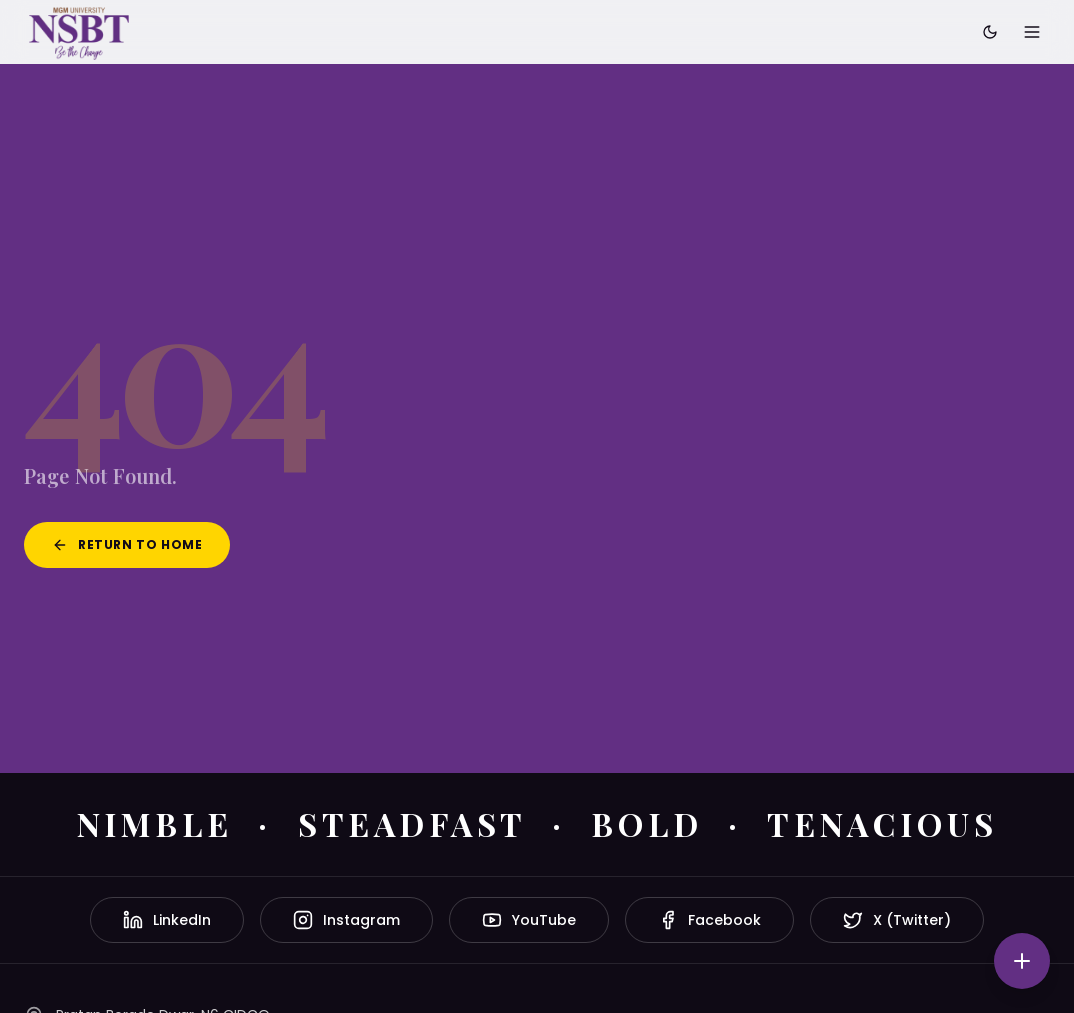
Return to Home (127, 544)
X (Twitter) (897, 920)
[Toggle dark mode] (990, 32)
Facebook (709, 920)
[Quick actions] (1022, 961)
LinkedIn (167, 920)
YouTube (529, 920)
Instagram (346, 920)
